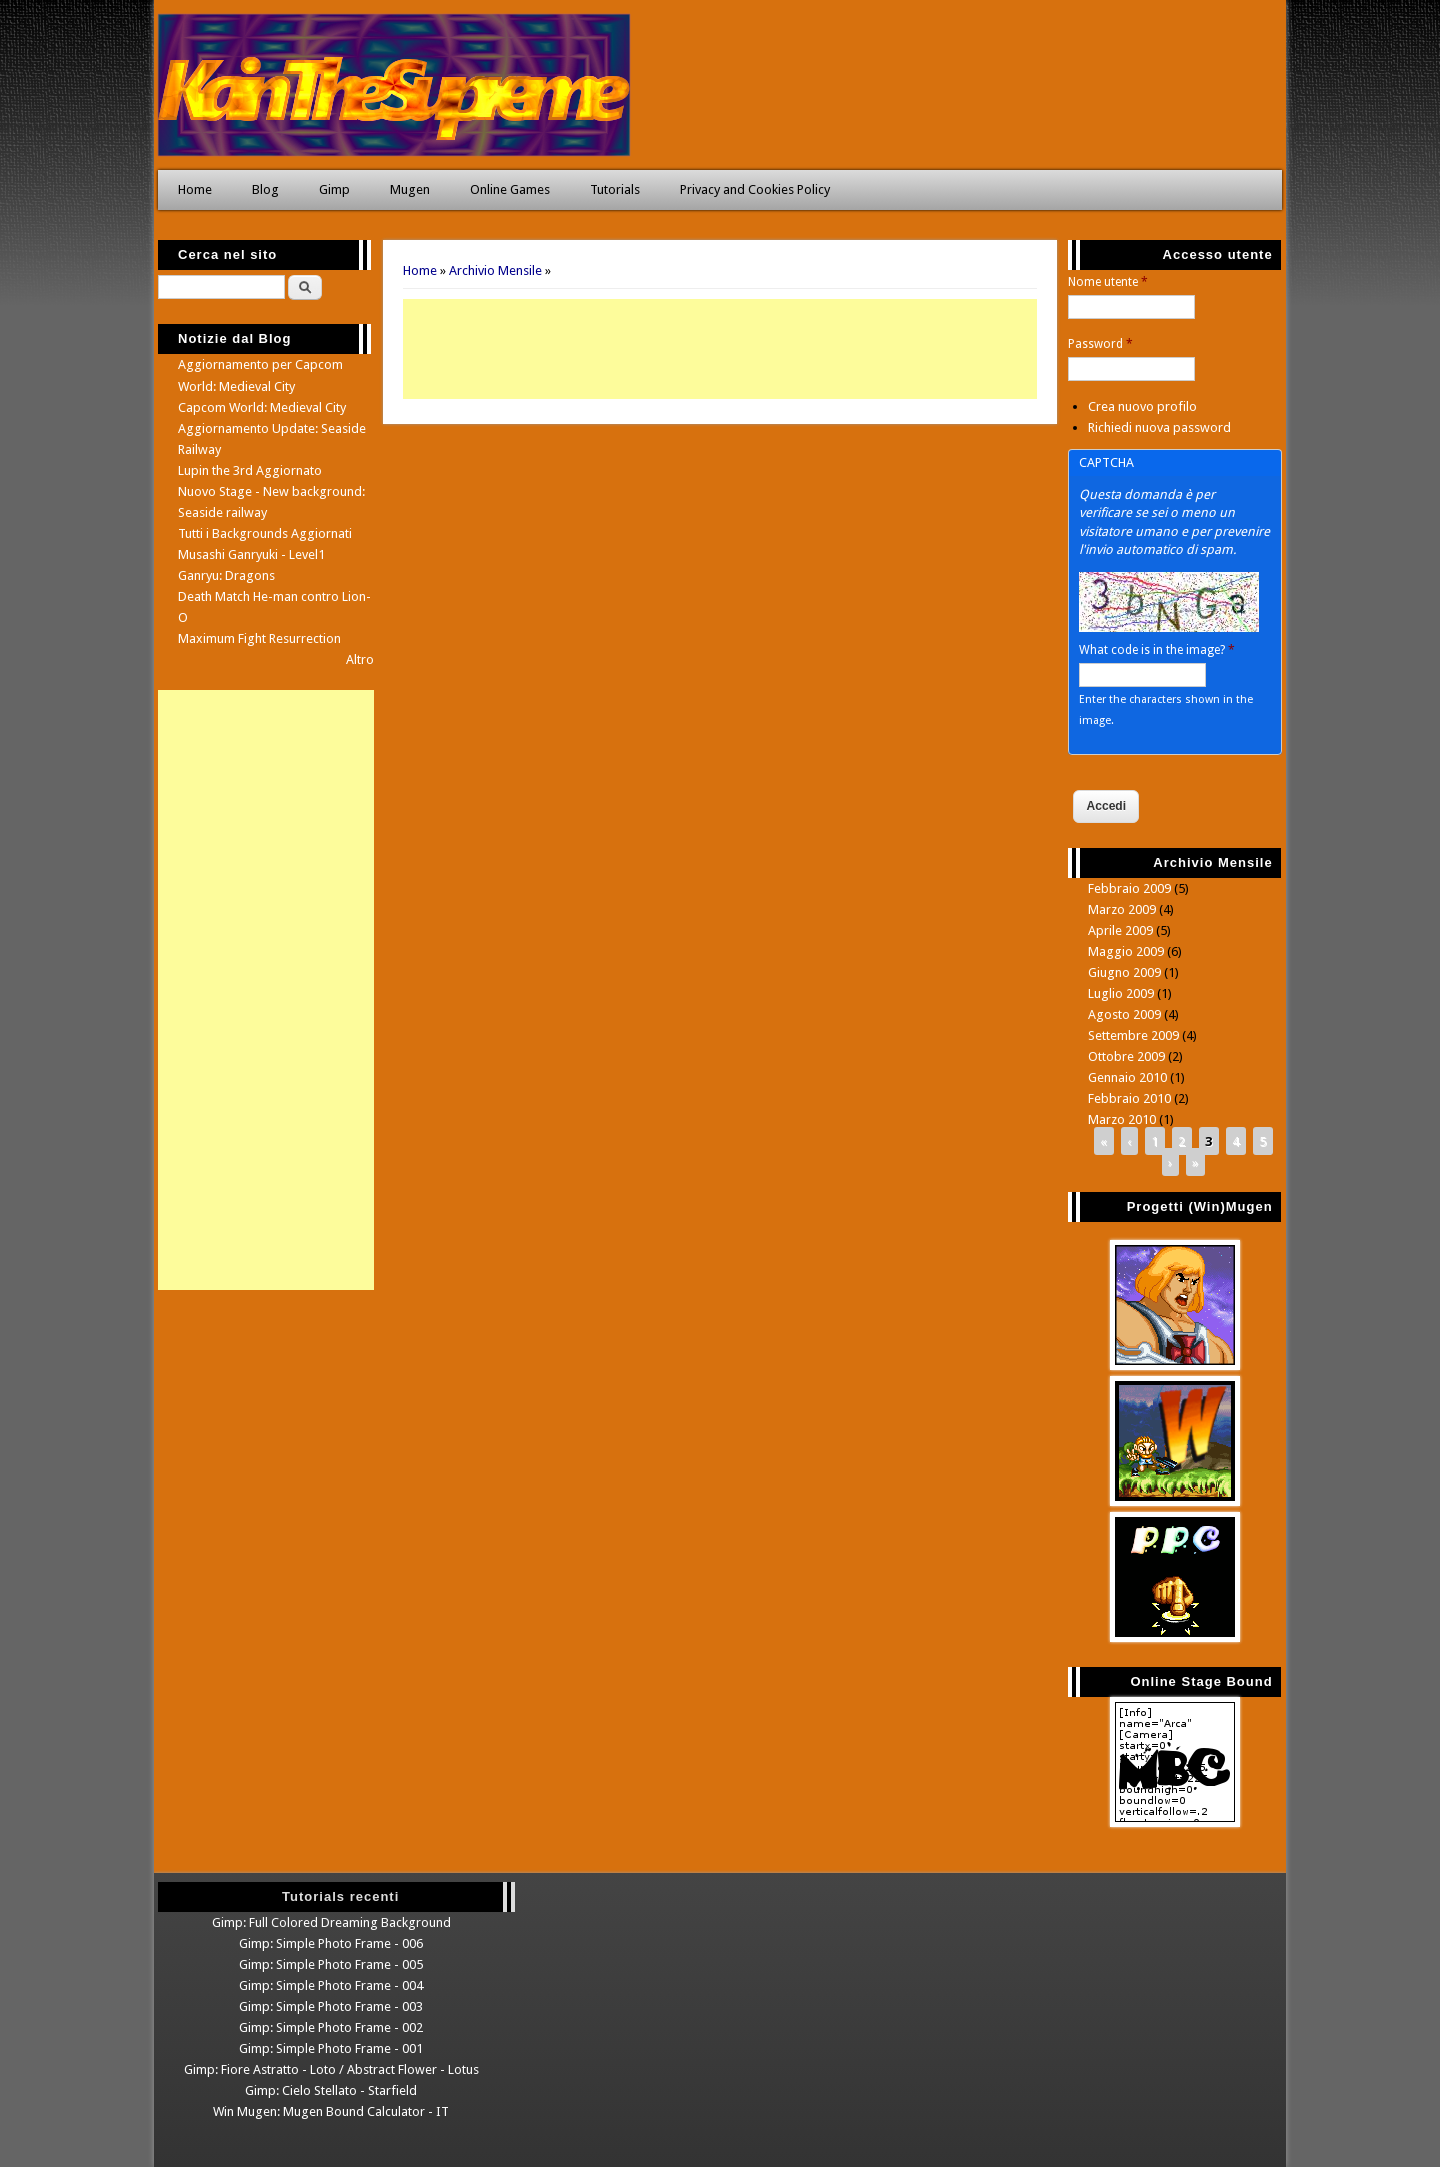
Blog (265, 189)
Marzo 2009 (1122, 909)
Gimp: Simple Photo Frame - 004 (331, 1985)
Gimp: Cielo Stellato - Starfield (331, 2090)
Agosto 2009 (1124, 1014)
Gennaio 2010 (1127, 1077)
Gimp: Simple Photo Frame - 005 (331, 1964)
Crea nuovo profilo (1142, 406)
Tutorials (615, 189)
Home (195, 189)
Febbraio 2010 (1129, 1098)
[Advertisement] (720, 349)
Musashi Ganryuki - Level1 (251, 554)
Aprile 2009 (1120, 930)
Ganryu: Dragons (226, 575)
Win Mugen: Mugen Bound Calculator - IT (331, 2111)
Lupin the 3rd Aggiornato (250, 470)
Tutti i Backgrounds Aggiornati (265, 533)
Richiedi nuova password (1159, 427)
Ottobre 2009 (1126, 1056)
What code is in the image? (1157, 650)
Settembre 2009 (1133, 1035)
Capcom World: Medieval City (262, 407)
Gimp (334, 189)
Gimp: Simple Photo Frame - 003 (331, 2006)
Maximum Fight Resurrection (259, 638)
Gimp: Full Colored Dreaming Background (331, 1922)
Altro (360, 659)
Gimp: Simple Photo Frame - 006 (331, 1943)
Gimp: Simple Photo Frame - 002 (331, 2027)
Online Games (510, 189)
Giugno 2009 (1124, 972)
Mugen (410, 189)
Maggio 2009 (1126, 951)
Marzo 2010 (1122, 1119)
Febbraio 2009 (1129, 888)
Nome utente (1108, 282)
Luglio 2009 (1121, 993)
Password (1100, 344)
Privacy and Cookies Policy (755, 189)
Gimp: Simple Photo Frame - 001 (331, 2048)
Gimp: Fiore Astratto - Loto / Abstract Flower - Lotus (331, 2069)
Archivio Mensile (495, 270)
